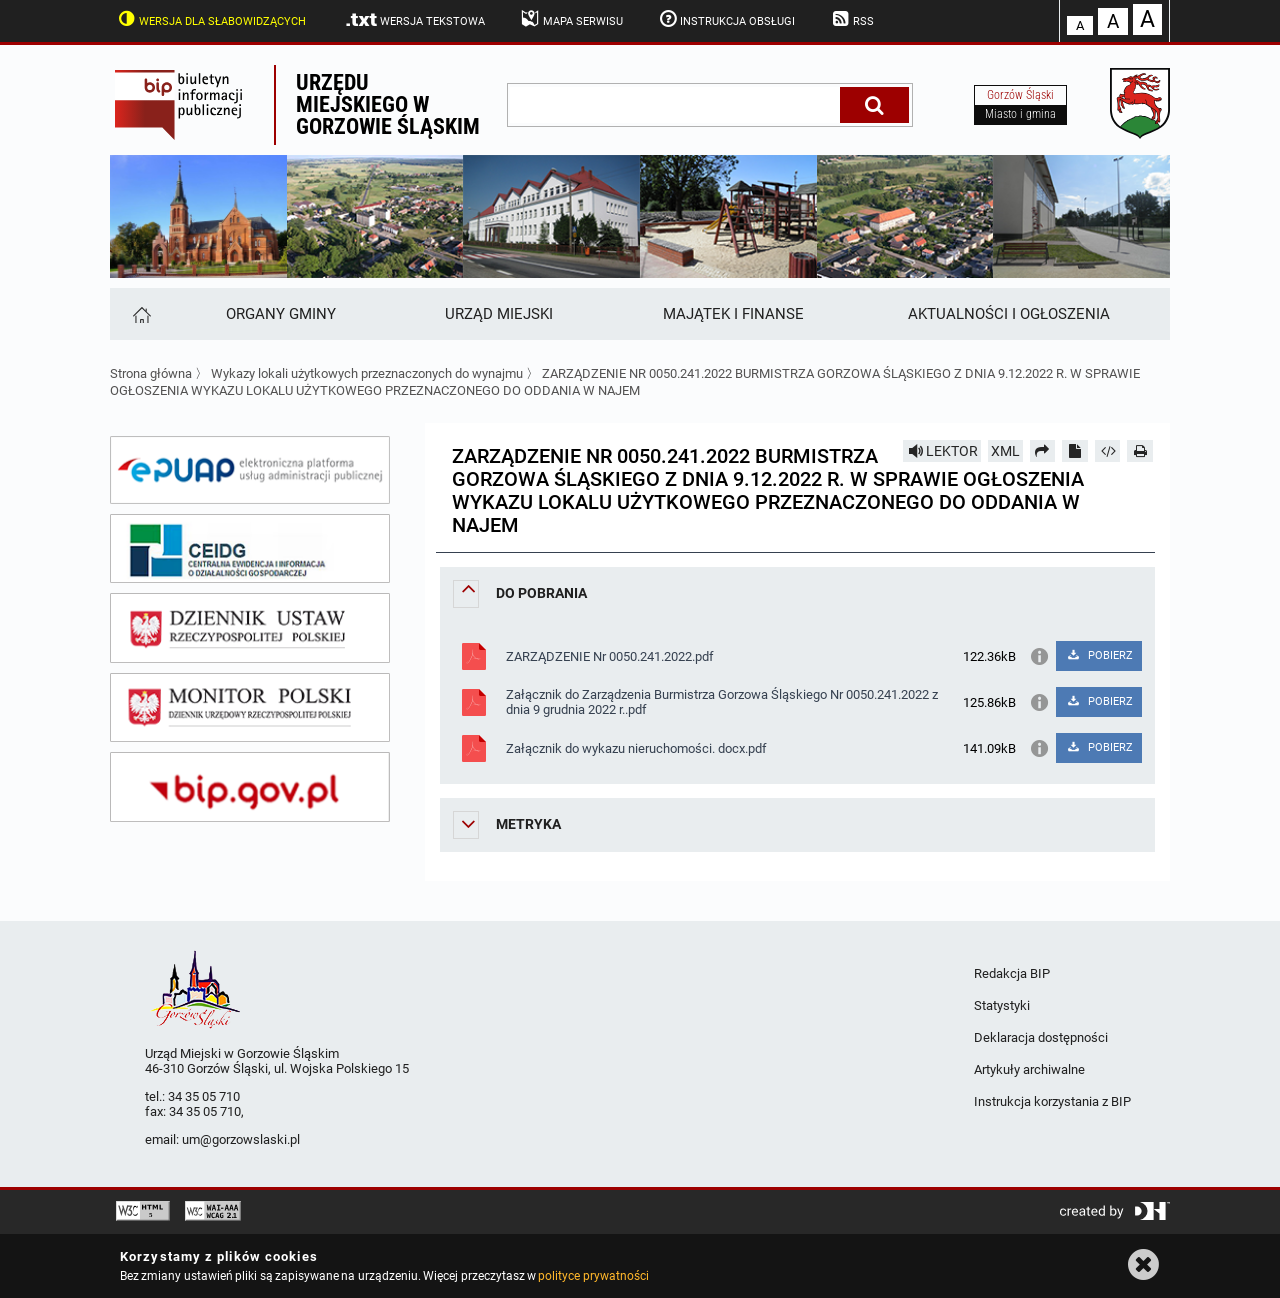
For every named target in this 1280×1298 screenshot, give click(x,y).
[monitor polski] (250, 708)
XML (1005, 451)
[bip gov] (250, 787)
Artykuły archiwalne (1029, 1069)
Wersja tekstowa (414, 20)
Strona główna (151, 373)
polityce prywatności (593, 1276)
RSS (851, 19)
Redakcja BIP (1012, 973)
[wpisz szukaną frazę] (675, 105)
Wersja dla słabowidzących (210, 19)
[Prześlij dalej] (1043, 451)
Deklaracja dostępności (1041, 1037)
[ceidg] (250, 549)
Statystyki (1002, 1005)
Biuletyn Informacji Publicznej (192, 105)
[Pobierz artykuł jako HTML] (1108, 451)
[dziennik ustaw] (250, 628)
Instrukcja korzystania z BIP (1052, 1101)
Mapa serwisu (570, 19)
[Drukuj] (1140, 451)
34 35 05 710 (204, 1096)
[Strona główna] (140, 314)
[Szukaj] (874, 105)
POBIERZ (1098, 655)
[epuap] (250, 470)
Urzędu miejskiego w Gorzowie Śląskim (388, 104)
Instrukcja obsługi (726, 19)
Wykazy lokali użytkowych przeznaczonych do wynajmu (367, 373)
